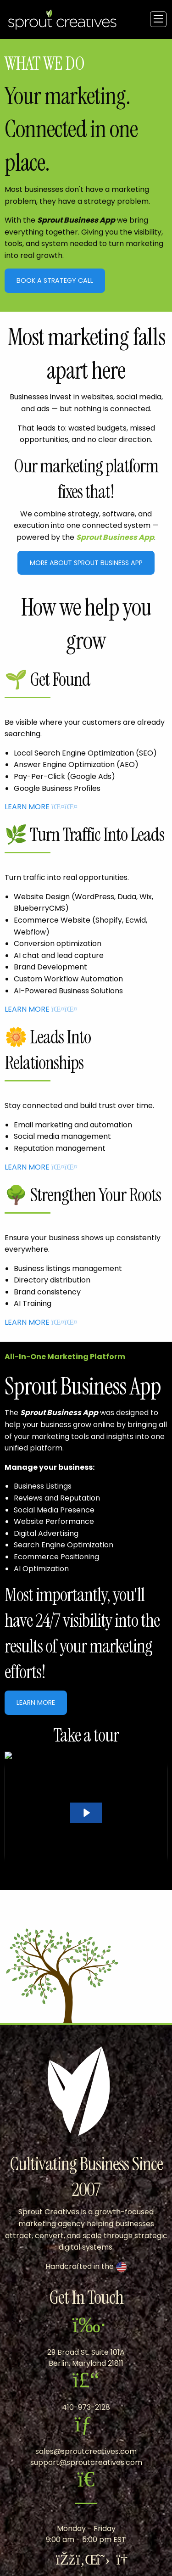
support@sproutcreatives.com (86, 2462)
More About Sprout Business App (86, 562)
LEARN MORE (33, 806)
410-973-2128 (86, 2407)
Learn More (36, 1702)
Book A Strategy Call (55, 280)
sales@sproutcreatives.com (86, 2451)
